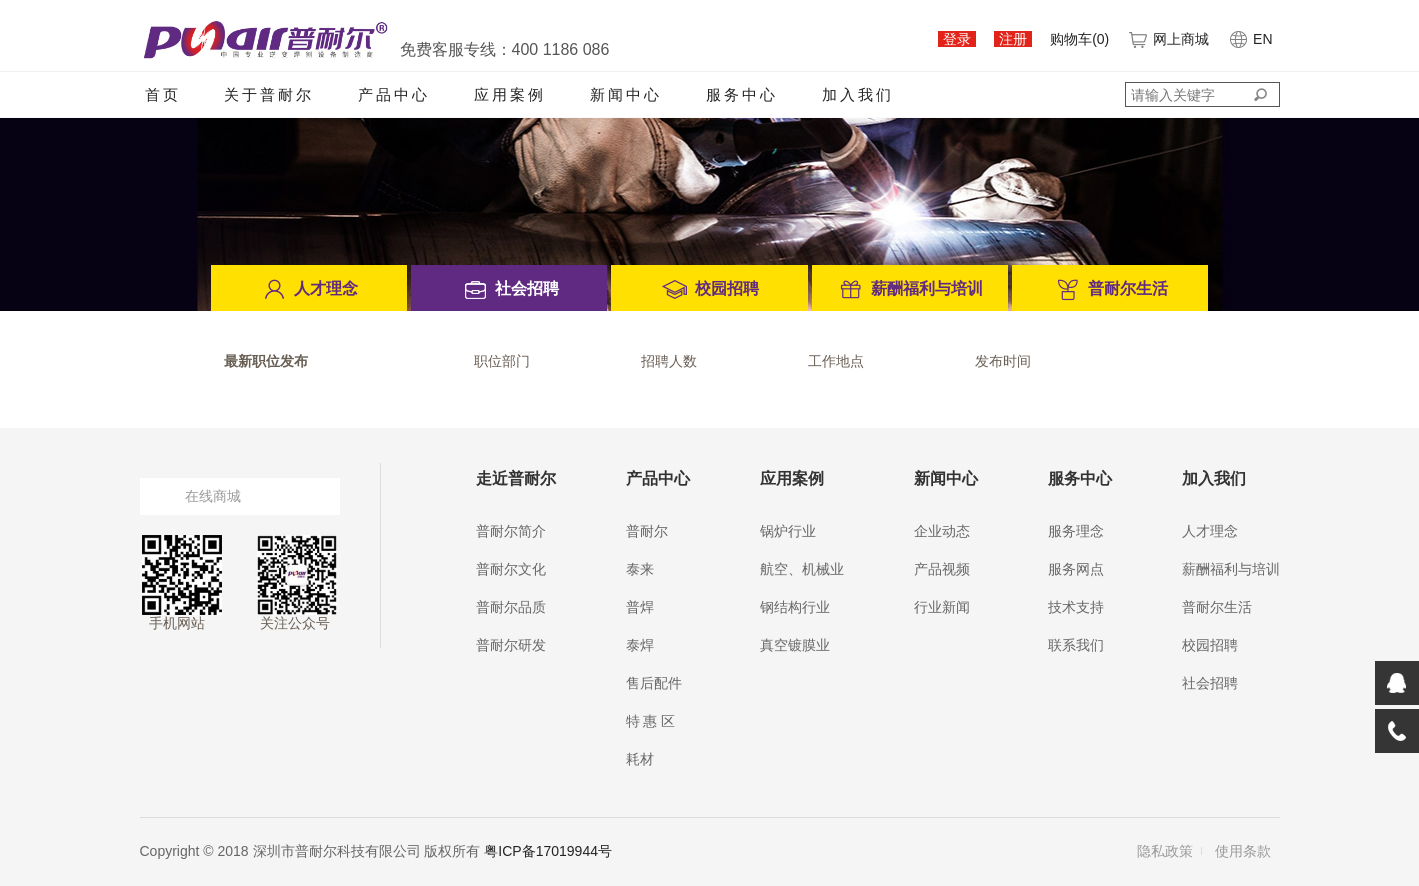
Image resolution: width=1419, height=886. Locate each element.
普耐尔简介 (511, 531)
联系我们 (1076, 645)
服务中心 (742, 94)
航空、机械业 (802, 569)
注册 (1013, 39)
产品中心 (394, 94)
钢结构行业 (795, 607)
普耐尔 (647, 531)
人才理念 (1210, 531)
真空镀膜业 (795, 645)
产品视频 (942, 569)
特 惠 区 (651, 721)
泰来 (640, 569)
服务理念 (1076, 531)
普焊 (640, 607)
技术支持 (1076, 607)
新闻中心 (626, 94)
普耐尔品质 (511, 607)
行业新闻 (942, 607)
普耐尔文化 (511, 569)
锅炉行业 (788, 531)
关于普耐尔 (269, 94)
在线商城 (213, 496)
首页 (163, 94)
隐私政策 (1165, 851)
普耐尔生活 (1217, 607)
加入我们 (858, 94)
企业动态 (942, 531)
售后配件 (654, 683)
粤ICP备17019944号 (548, 851)
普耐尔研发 (511, 645)
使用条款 (1243, 851)
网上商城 (1168, 39)
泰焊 (640, 645)
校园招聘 (1210, 645)
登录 (957, 39)
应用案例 (510, 94)
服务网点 (1076, 569)
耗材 (640, 759)
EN (1249, 39)
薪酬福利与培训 (1231, 569)
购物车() (1079, 39)
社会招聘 (1210, 683)
